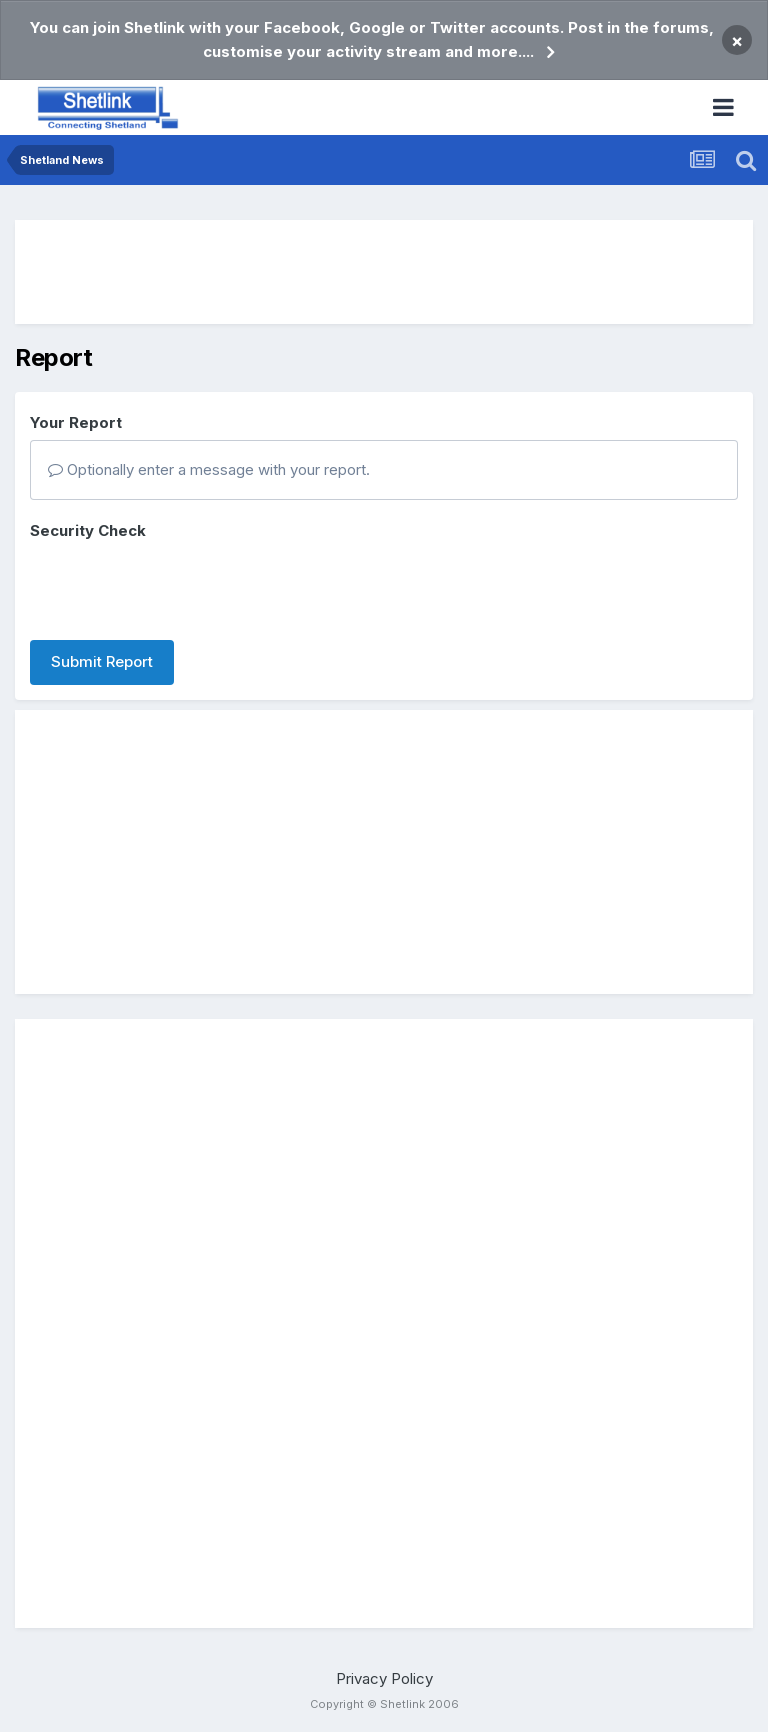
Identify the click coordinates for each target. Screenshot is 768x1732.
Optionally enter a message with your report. (209, 469)
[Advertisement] (384, 272)
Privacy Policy (384, 1678)
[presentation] (182, 586)
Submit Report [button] (102, 661)
